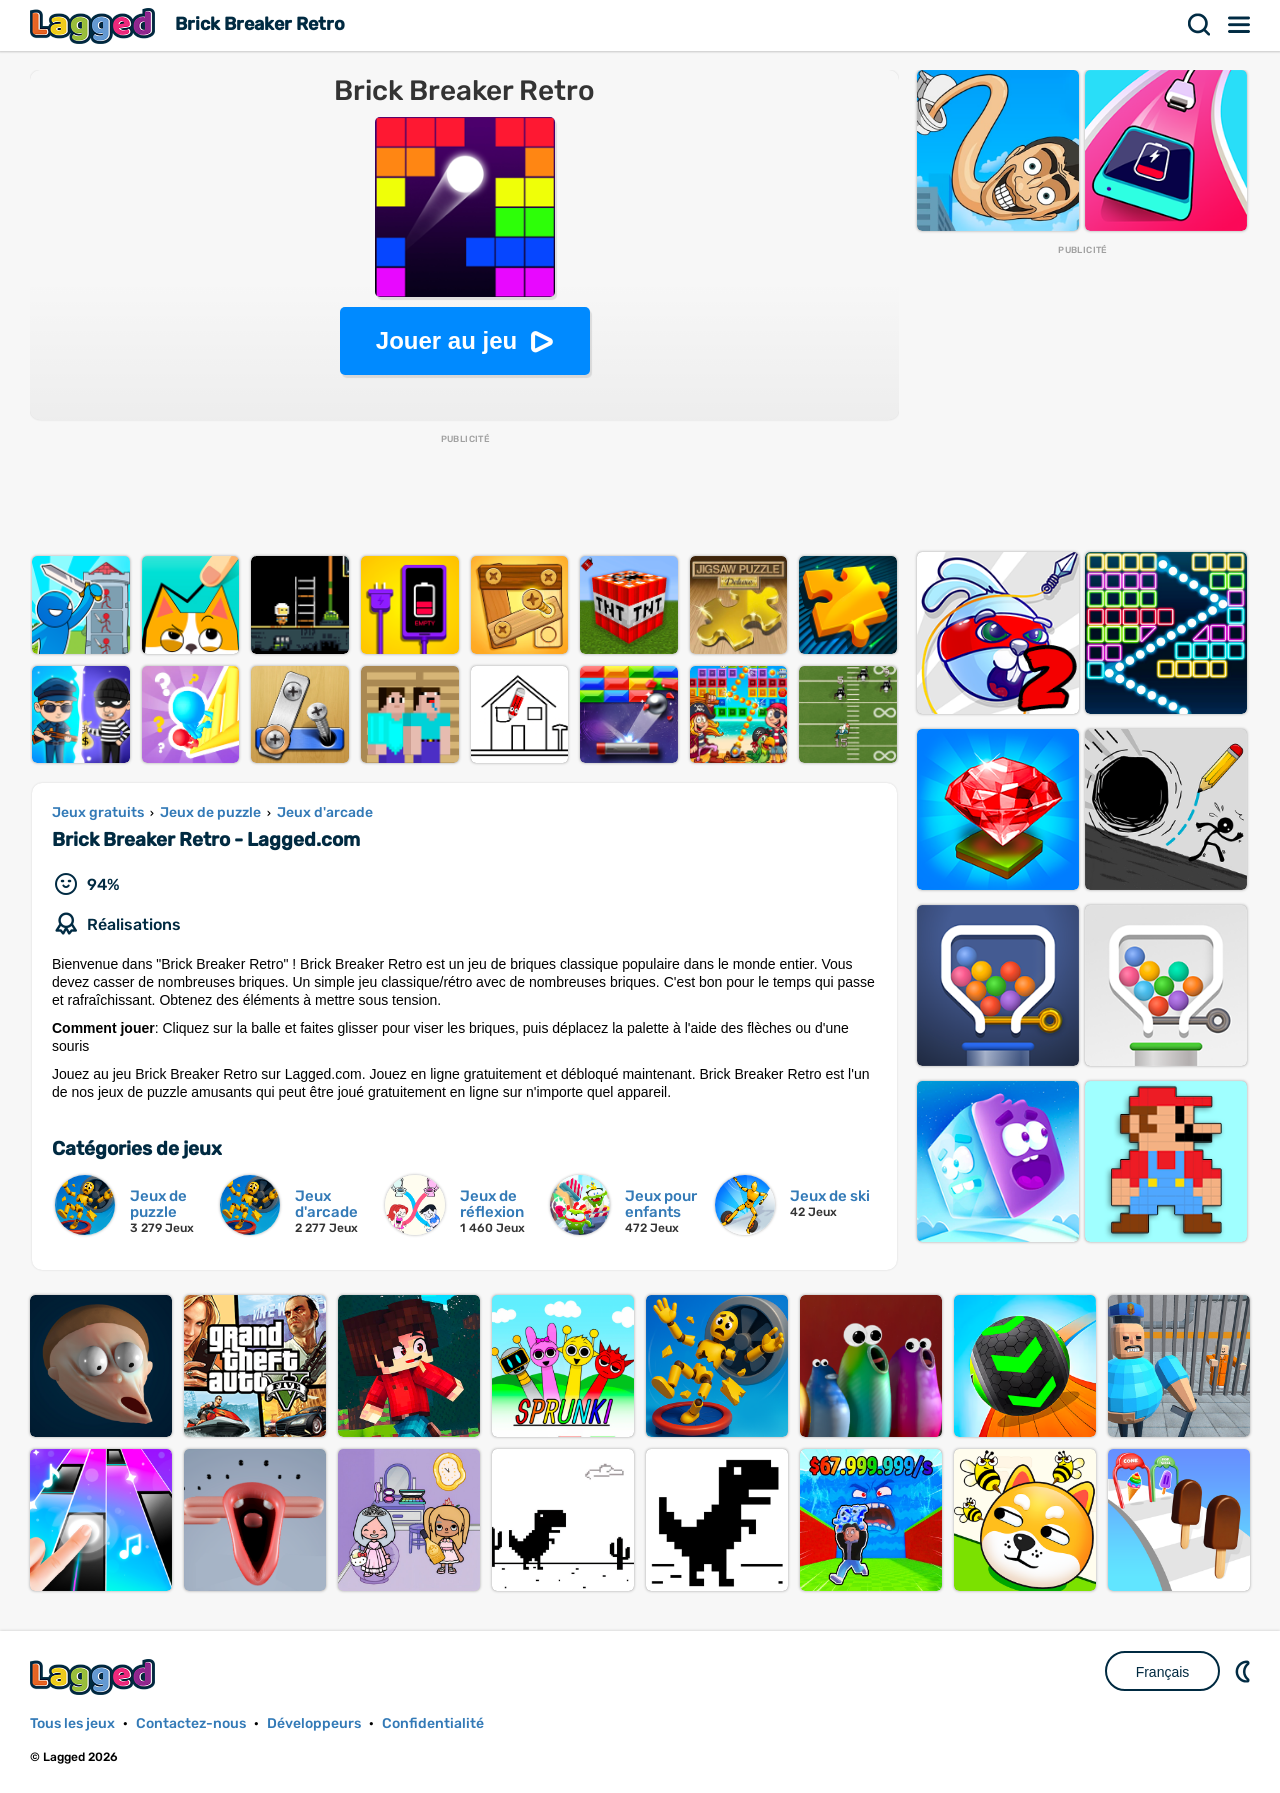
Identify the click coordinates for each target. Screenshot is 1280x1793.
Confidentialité (433, 1723)
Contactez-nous (191, 1723)
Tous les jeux (72, 1723)
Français (1163, 1672)
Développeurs (314, 1723)
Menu (1240, 25)
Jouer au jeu (446, 340)
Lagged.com (95, 1676)
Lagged (95, 25)
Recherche (1200, 25)
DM (1245, 1671)
